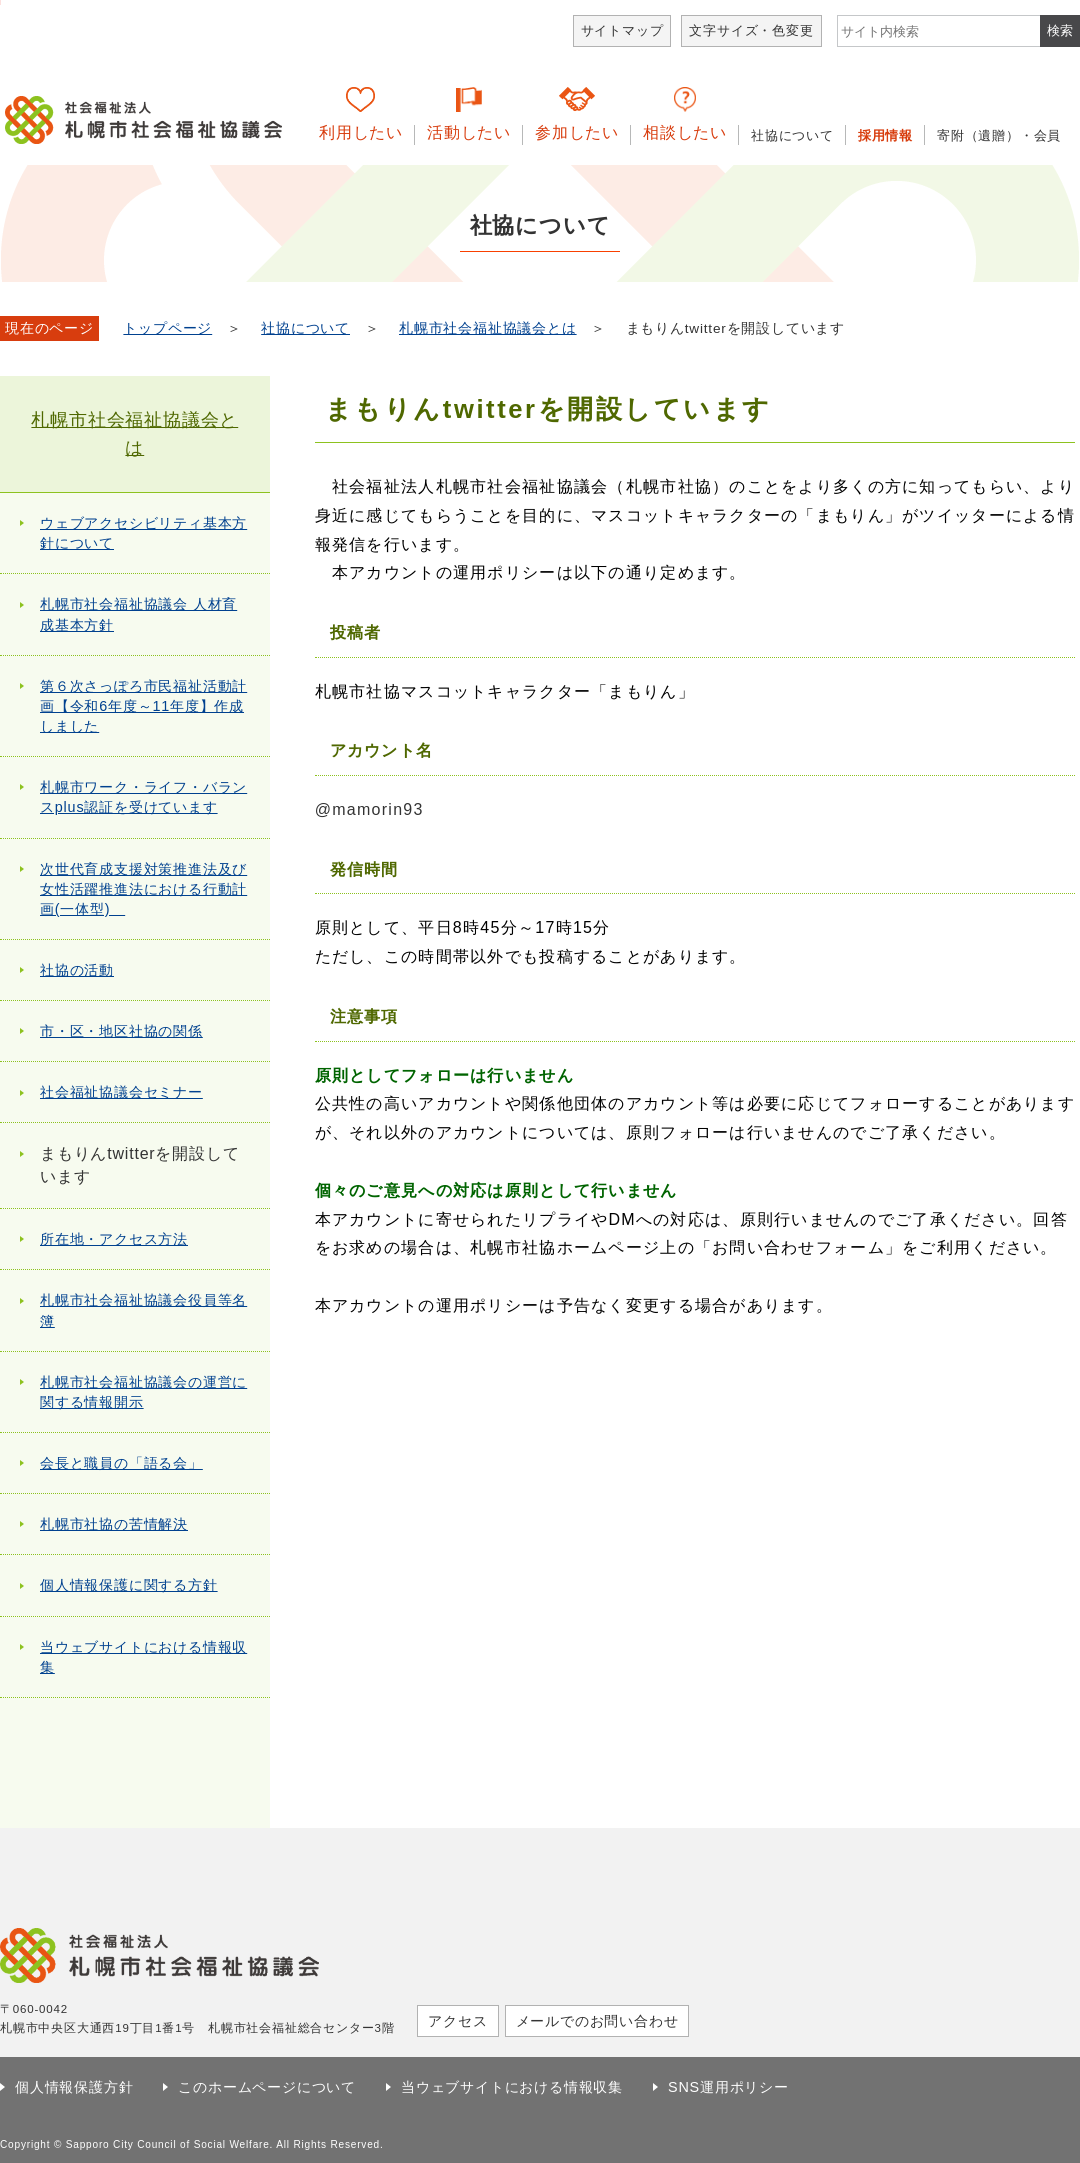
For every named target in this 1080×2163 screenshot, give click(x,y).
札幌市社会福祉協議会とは (488, 328)
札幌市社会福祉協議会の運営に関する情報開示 (143, 1392)
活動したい (469, 132)
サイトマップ (622, 30)
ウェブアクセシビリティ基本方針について (143, 533)
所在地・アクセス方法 (114, 1239)
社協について (792, 135)
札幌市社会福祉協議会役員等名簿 (143, 1310)
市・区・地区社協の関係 (121, 1031)
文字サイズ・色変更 (751, 30)
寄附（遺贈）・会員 (999, 135)
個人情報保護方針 (74, 2087)
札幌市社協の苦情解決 (114, 1524)
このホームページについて (267, 2087)
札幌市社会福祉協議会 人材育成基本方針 (138, 614)
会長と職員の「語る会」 (121, 1463)
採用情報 (885, 135)
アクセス (457, 2021)
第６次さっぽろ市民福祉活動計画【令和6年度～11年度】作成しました (143, 706)
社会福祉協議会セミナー (121, 1092)
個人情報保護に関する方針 (129, 1585)
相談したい (685, 132)
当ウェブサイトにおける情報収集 (143, 1657)
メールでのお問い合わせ (597, 2021)
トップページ (167, 328)
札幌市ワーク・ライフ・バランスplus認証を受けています (143, 797)
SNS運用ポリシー (728, 2087)
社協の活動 (77, 970)
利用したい (361, 132)
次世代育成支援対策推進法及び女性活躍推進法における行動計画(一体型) (143, 889)
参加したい (577, 132)
